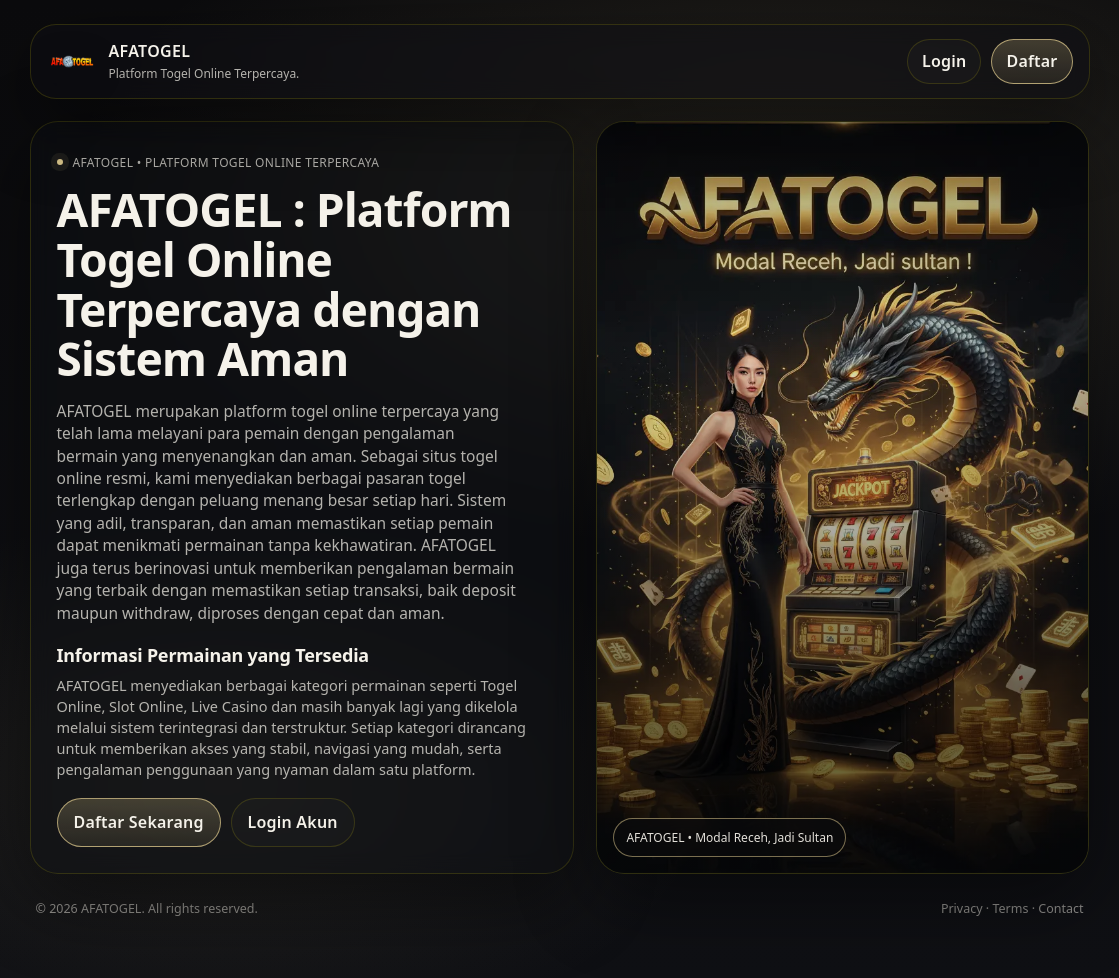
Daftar (1031, 61)
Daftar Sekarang (139, 822)
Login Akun (293, 822)
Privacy (962, 908)
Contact (1060, 908)
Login (944, 61)
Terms (1010, 908)
